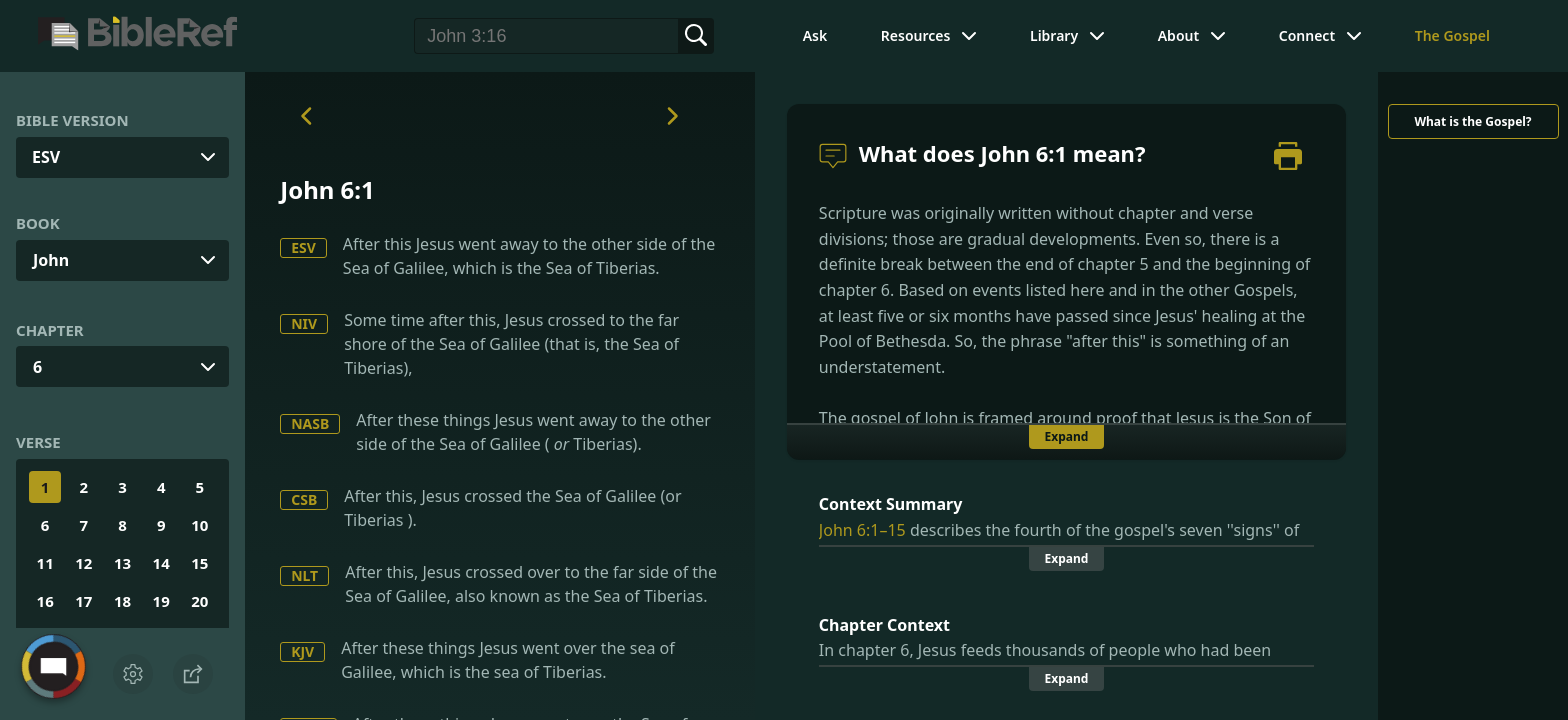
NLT (304, 575)
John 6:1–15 (862, 530)
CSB (304, 499)
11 (45, 563)
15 (199, 563)
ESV (303, 247)
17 (83, 601)
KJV (302, 651)
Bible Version (72, 120)
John (51, 260)
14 (161, 563)
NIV (304, 323)
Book (38, 223)
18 (122, 601)
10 (199, 525)
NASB (310, 423)
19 (161, 601)
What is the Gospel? (1472, 121)
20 (199, 601)
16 (45, 601)
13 (122, 563)
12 (83, 563)
